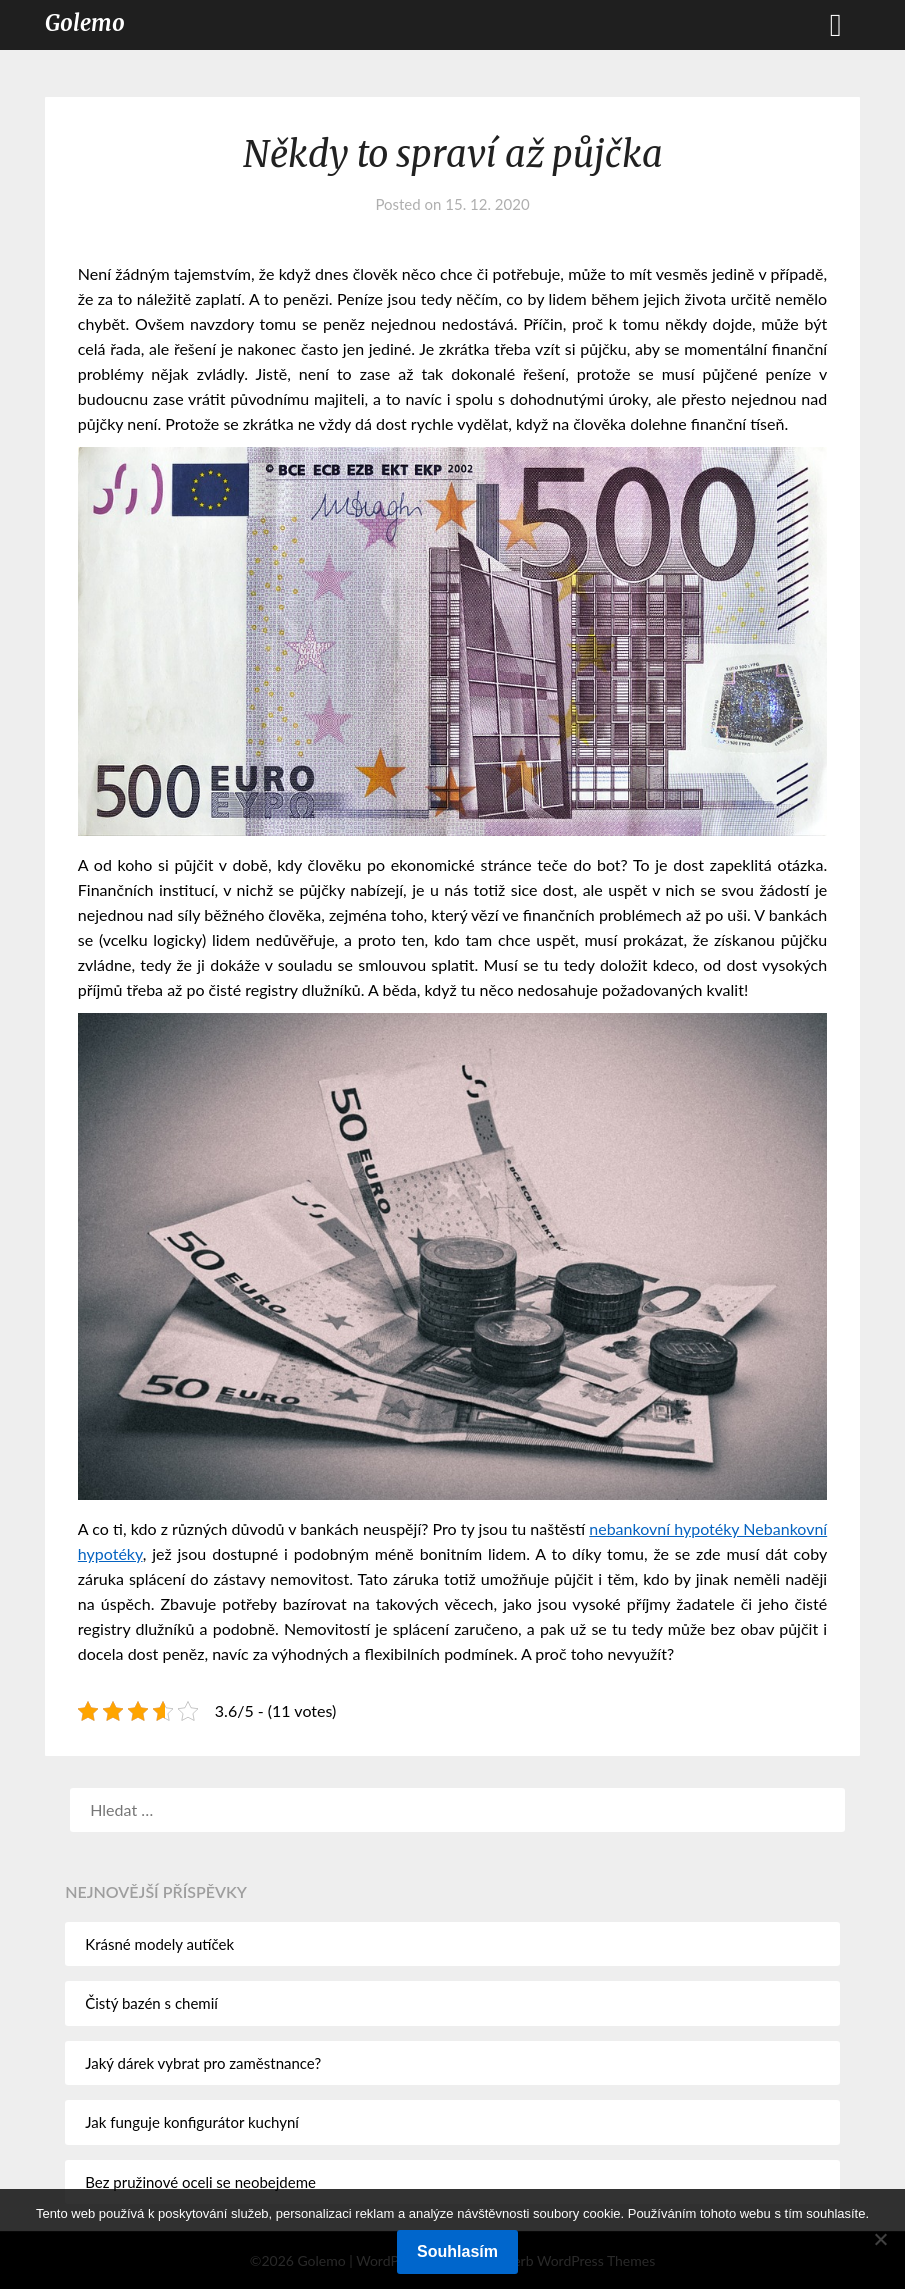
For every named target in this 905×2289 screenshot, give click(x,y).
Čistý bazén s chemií (151, 2003)
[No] (880, 2239)
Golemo (85, 23)
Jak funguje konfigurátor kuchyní (192, 2122)
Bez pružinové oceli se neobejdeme (200, 2182)
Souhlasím (457, 2251)
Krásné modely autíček (159, 1944)
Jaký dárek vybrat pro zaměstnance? (203, 2063)
